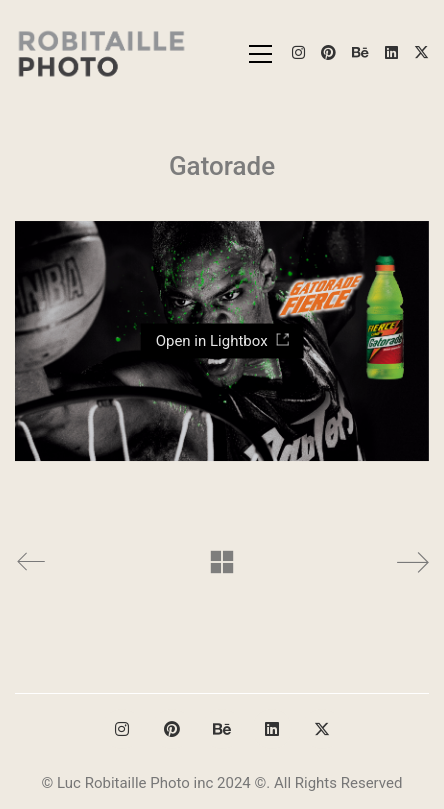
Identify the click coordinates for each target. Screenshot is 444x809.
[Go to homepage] (102, 53)
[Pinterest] (172, 729)
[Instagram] (122, 729)
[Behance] (222, 729)
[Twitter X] (322, 729)
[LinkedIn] (272, 729)
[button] (260, 54)
